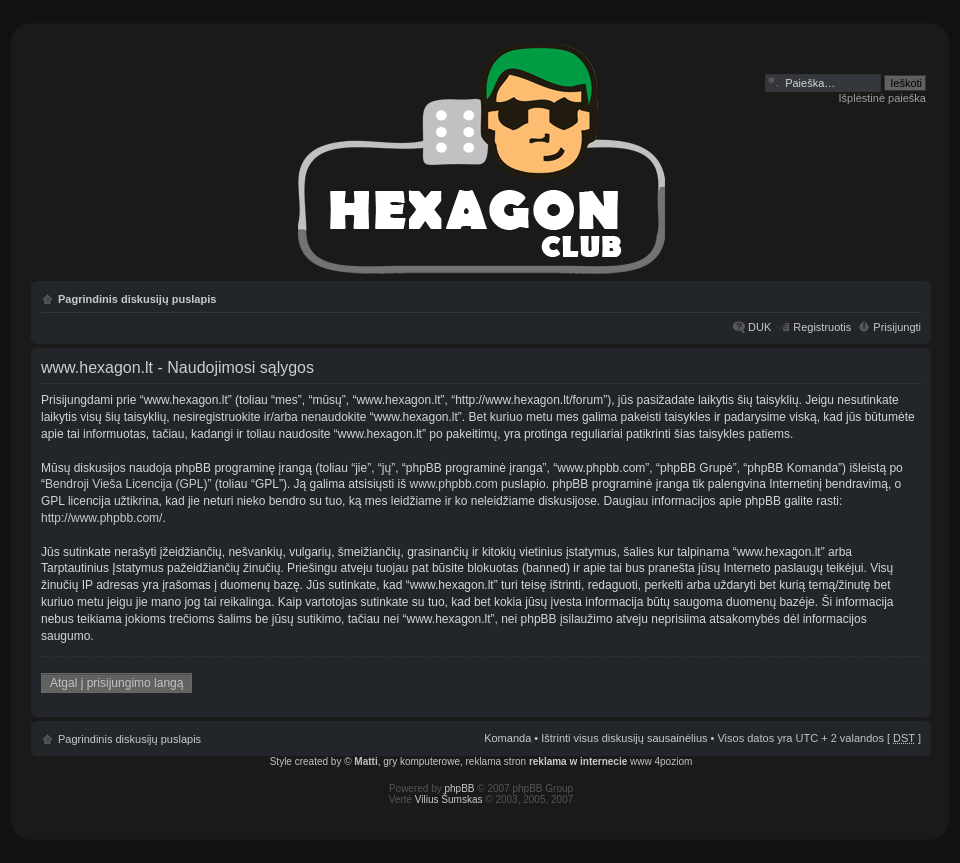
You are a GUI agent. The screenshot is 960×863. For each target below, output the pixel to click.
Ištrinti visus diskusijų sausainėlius (624, 738)
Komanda (507, 738)
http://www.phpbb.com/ (101, 518)
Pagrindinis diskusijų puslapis (137, 299)
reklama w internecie (578, 761)
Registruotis (822, 327)
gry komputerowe (421, 761)
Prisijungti (897, 327)
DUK (759, 327)
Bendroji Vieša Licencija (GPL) (126, 484)
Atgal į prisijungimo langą (116, 683)
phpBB (460, 788)
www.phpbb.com (454, 484)
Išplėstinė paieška (882, 98)
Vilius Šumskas (449, 799)
